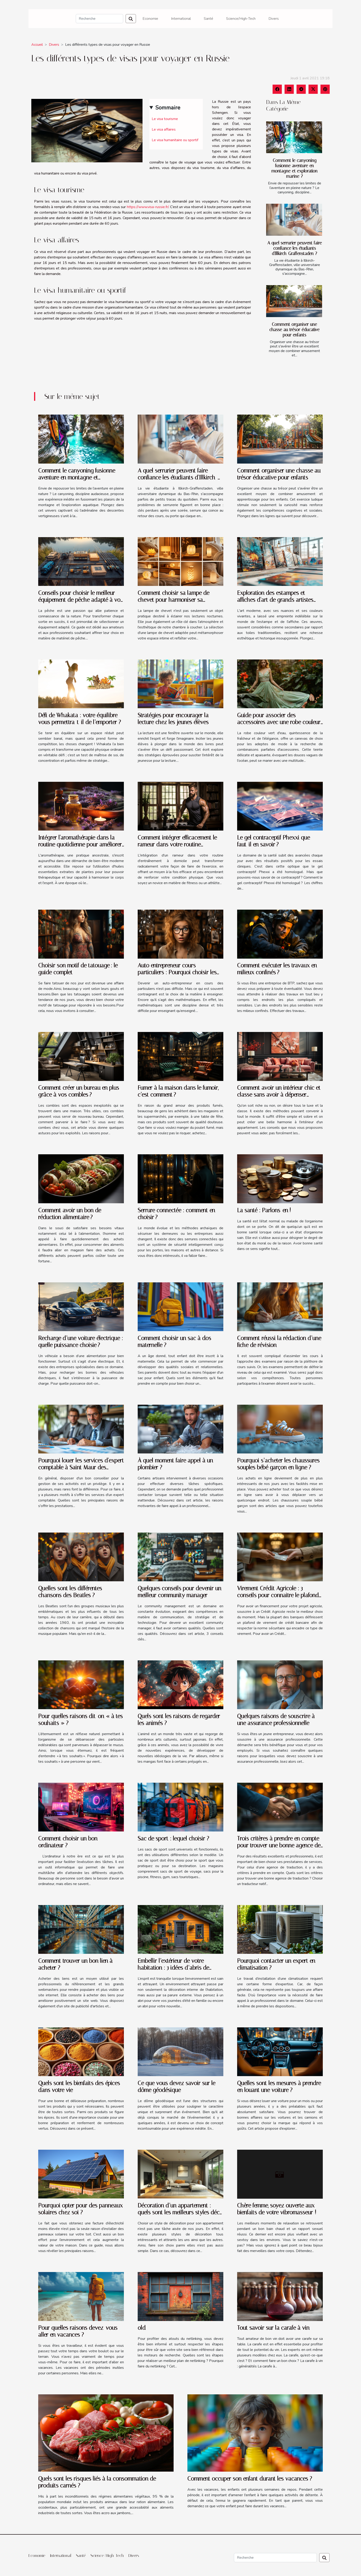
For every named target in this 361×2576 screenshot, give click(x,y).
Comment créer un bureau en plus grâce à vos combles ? (78, 1091)
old (142, 2327)
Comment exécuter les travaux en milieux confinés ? (277, 969)
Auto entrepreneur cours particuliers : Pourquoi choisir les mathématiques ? (177, 972)
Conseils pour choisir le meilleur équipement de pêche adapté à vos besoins (80, 600)
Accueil (37, 44)
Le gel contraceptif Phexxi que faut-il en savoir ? (273, 841)
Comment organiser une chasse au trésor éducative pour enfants (294, 330)
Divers (273, 18)
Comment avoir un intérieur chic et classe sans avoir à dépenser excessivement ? (278, 1094)
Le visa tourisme (165, 118)
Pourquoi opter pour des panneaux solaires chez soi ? (80, 2209)
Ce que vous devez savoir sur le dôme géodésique (176, 2086)
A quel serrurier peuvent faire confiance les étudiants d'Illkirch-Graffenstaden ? (294, 248)
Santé (208, 18)
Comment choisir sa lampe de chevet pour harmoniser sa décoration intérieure (173, 600)
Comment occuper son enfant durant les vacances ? (249, 2478)
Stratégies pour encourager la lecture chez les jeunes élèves (173, 718)
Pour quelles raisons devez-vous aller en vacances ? (77, 2331)
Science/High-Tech (241, 18)
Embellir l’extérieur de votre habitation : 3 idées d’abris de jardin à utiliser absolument (173, 1967)
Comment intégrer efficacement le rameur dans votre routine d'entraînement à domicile (177, 844)
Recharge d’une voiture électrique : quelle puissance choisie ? (80, 1341)
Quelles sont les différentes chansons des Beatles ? (70, 1592)
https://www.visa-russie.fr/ (148, 206)
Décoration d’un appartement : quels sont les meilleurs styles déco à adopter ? (180, 2212)
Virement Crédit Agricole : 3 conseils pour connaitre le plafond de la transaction (278, 1595)
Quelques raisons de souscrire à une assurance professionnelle (276, 1719)
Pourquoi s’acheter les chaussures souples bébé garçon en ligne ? (278, 1464)
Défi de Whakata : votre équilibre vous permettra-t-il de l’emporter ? (79, 718)
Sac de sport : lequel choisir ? (173, 1838)
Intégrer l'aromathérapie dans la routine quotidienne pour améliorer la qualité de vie (80, 844)
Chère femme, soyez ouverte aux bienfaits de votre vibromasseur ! (276, 2209)
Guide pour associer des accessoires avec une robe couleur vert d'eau (278, 722)
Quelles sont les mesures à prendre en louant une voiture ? (279, 2086)
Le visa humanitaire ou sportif (175, 140)
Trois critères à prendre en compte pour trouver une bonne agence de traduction (278, 1845)
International (181, 18)
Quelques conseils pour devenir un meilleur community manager (179, 1592)
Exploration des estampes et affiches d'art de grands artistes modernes (275, 600)
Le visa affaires (164, 129)
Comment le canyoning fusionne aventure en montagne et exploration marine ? (294, 168)
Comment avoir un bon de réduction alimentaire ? (69, 1214)
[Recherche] (99, 18)
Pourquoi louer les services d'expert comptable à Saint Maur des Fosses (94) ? (81, 1467)
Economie (150, 18)
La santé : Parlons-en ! (264, 1210)
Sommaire (167, 107)
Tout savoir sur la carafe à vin (273, 2327)
